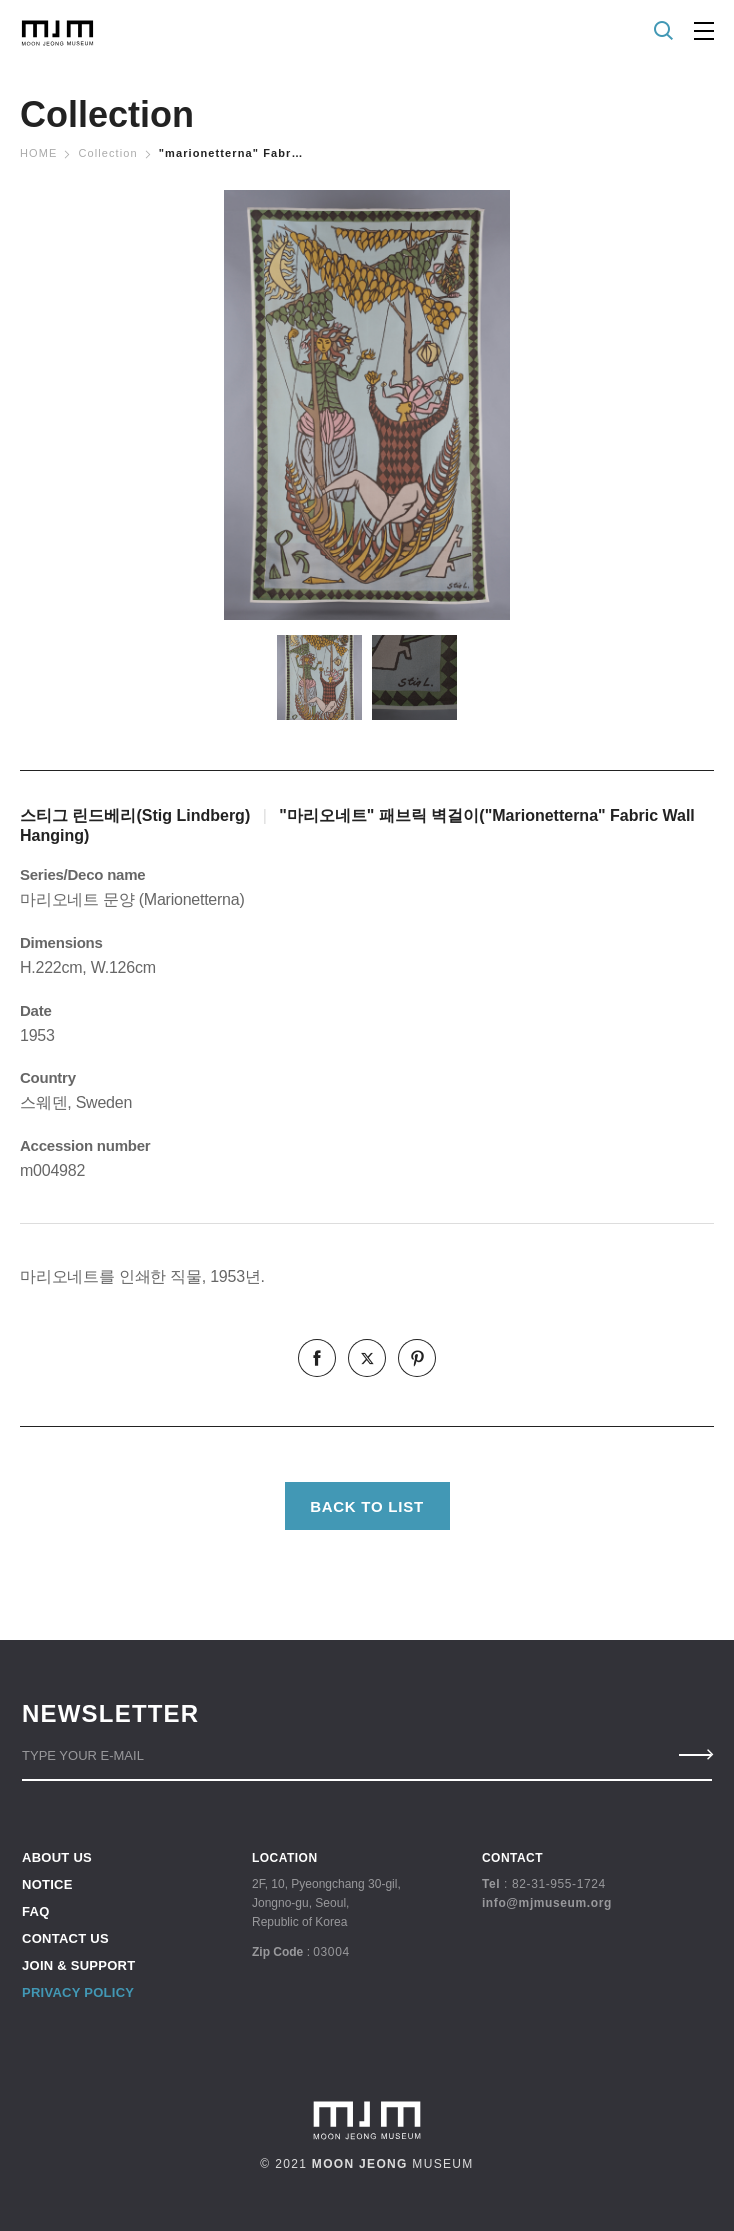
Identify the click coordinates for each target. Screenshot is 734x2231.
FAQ (36, 1911)
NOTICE (47, 1884)
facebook (317, 1358)
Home (38, 153)
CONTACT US (65, 1938)
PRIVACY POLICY (78, 1992)
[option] (367, 405)
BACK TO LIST (367, 1506)
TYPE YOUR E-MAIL (83, 1755)
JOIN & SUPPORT (78, 1965)
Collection (107, 153)
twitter (367, 1358)
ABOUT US (57, 1858)
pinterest (417, 1358)
